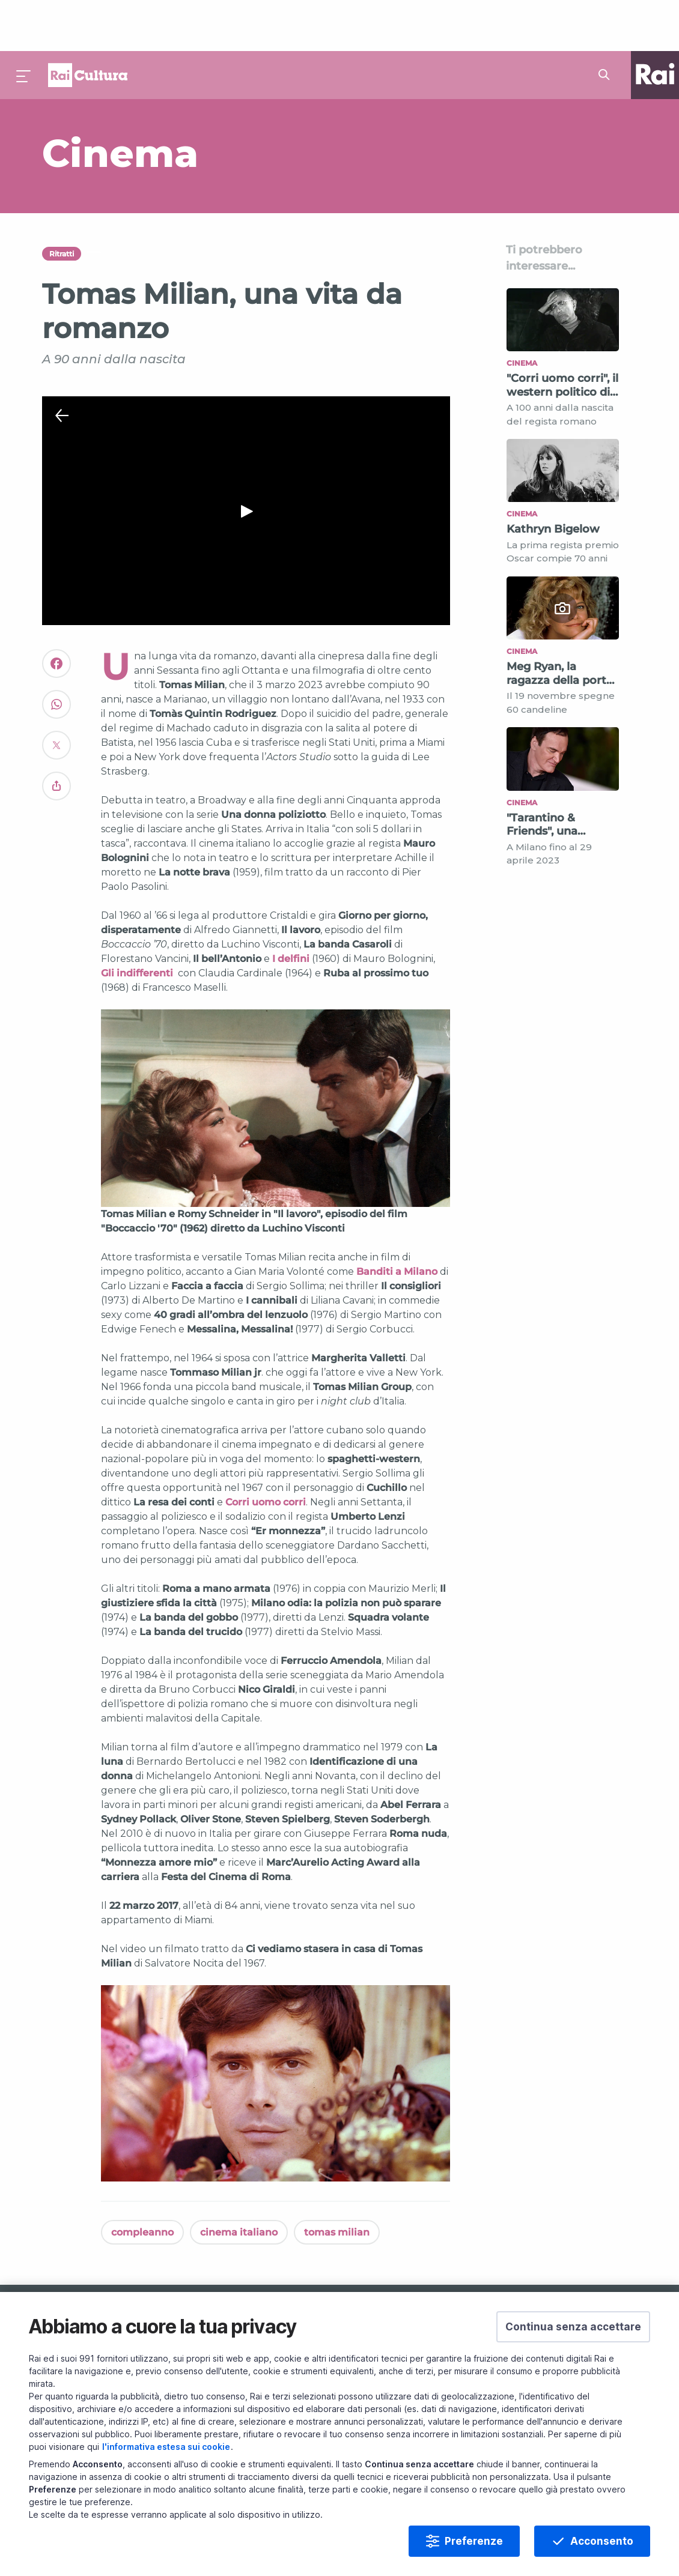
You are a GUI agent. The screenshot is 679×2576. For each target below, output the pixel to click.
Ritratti (61, 202)
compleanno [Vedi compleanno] (142, 2181)
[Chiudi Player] (62, 365)
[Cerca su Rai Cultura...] (607, 24)
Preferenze (474, 2541)
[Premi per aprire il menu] (24, 24)
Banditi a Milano (396, 1221)
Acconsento (601, 2541)
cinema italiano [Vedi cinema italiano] (239, 2181)
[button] (573, 2326)
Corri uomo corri (265, 1451)
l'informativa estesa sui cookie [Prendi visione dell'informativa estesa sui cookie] (166, 2446)
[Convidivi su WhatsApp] (56, 659)
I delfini (290, 908)
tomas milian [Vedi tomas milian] (337, 2181)
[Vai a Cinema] (240, 102)
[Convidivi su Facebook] (56, 618)
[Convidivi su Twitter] (56, 700)
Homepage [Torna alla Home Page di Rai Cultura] (87, 24)
